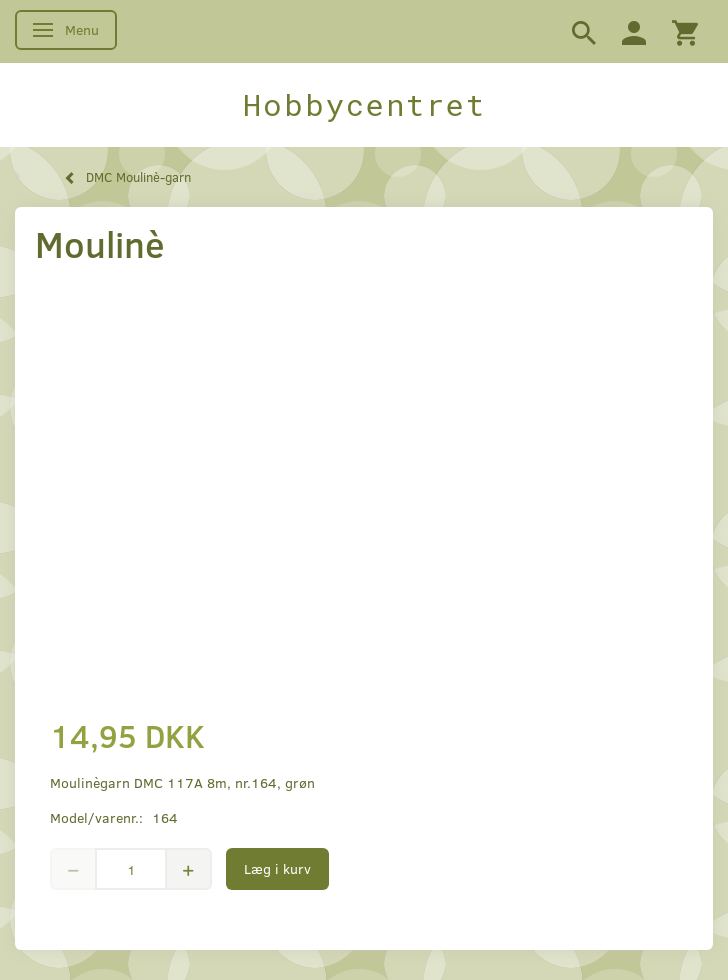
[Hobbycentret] (364, 105)
